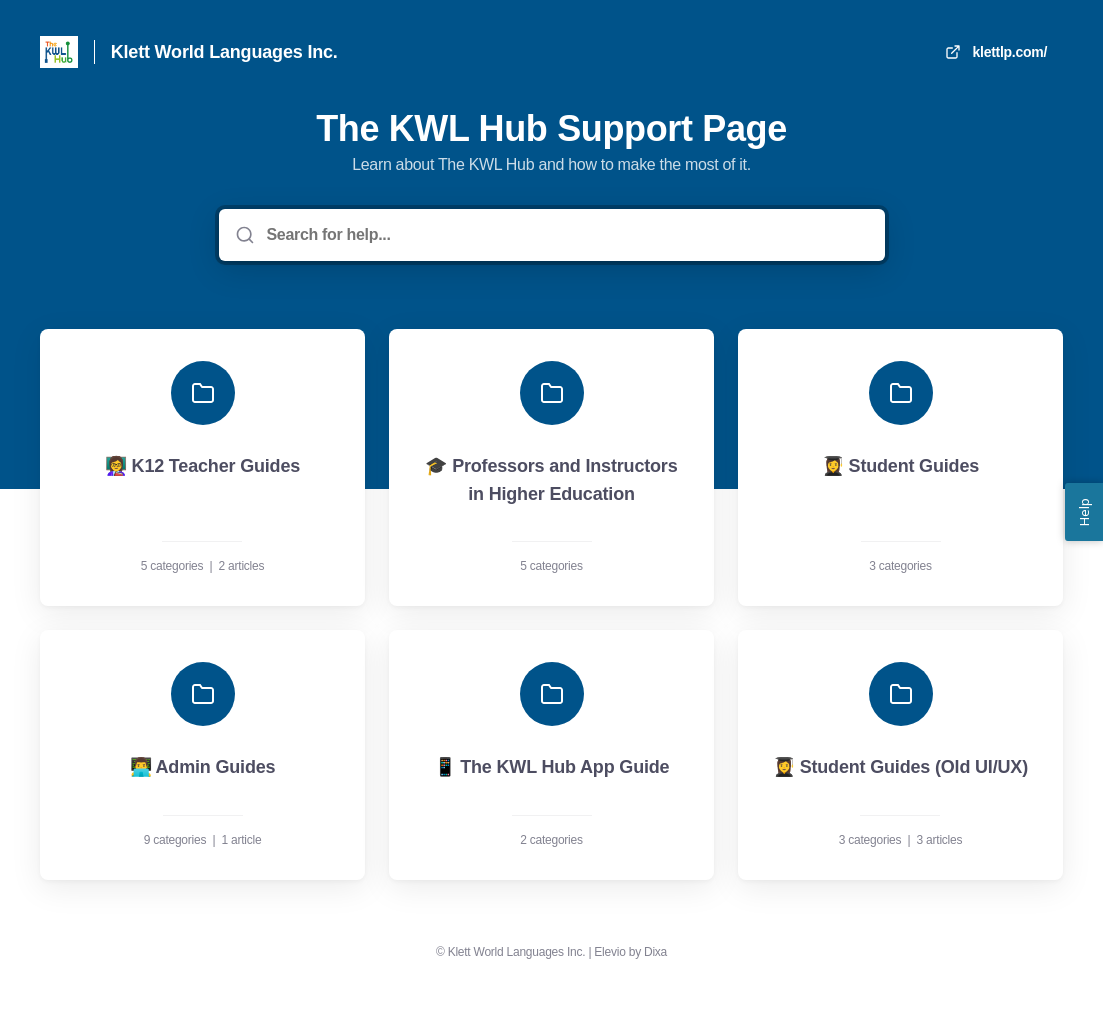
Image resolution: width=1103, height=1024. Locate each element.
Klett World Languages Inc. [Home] (224, 52)
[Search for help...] (566, 235)
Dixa (655, 952)
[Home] (59, 52)
